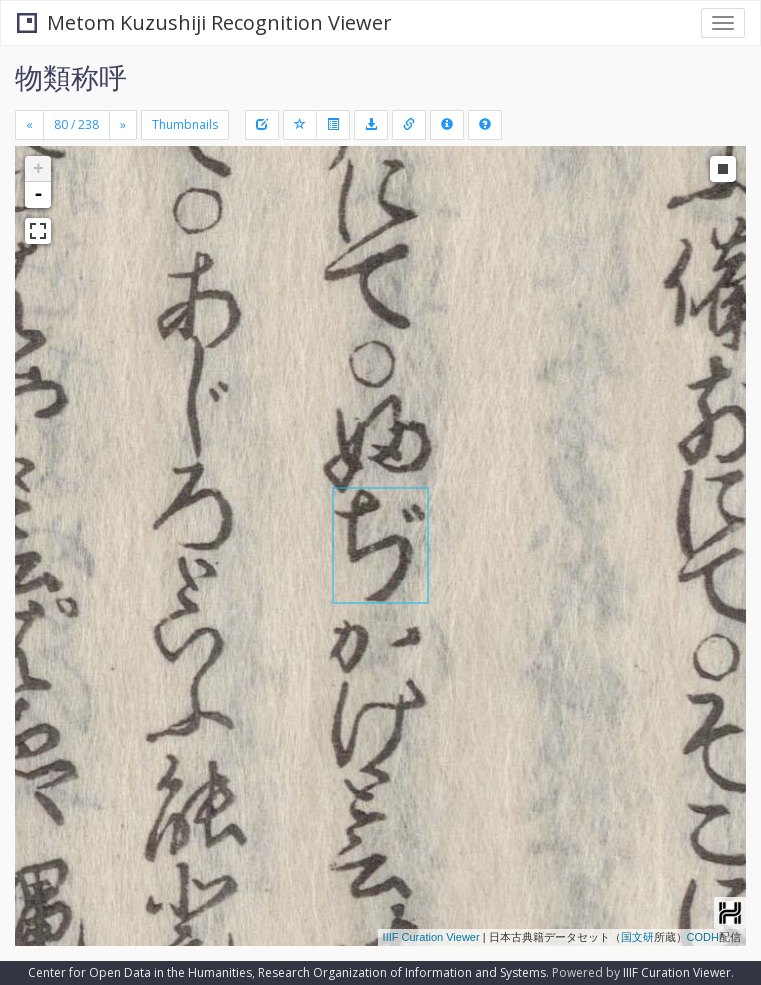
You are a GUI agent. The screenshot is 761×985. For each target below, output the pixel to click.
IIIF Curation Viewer (431, 937)
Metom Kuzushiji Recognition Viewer (204, 22)
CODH (703, 937)
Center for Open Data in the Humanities (140, 972)
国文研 (637, 937)
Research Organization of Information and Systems (402, 972)
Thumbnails (185, 124)
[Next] (123, 125)
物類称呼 (71, 77)
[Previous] (29, 125)
